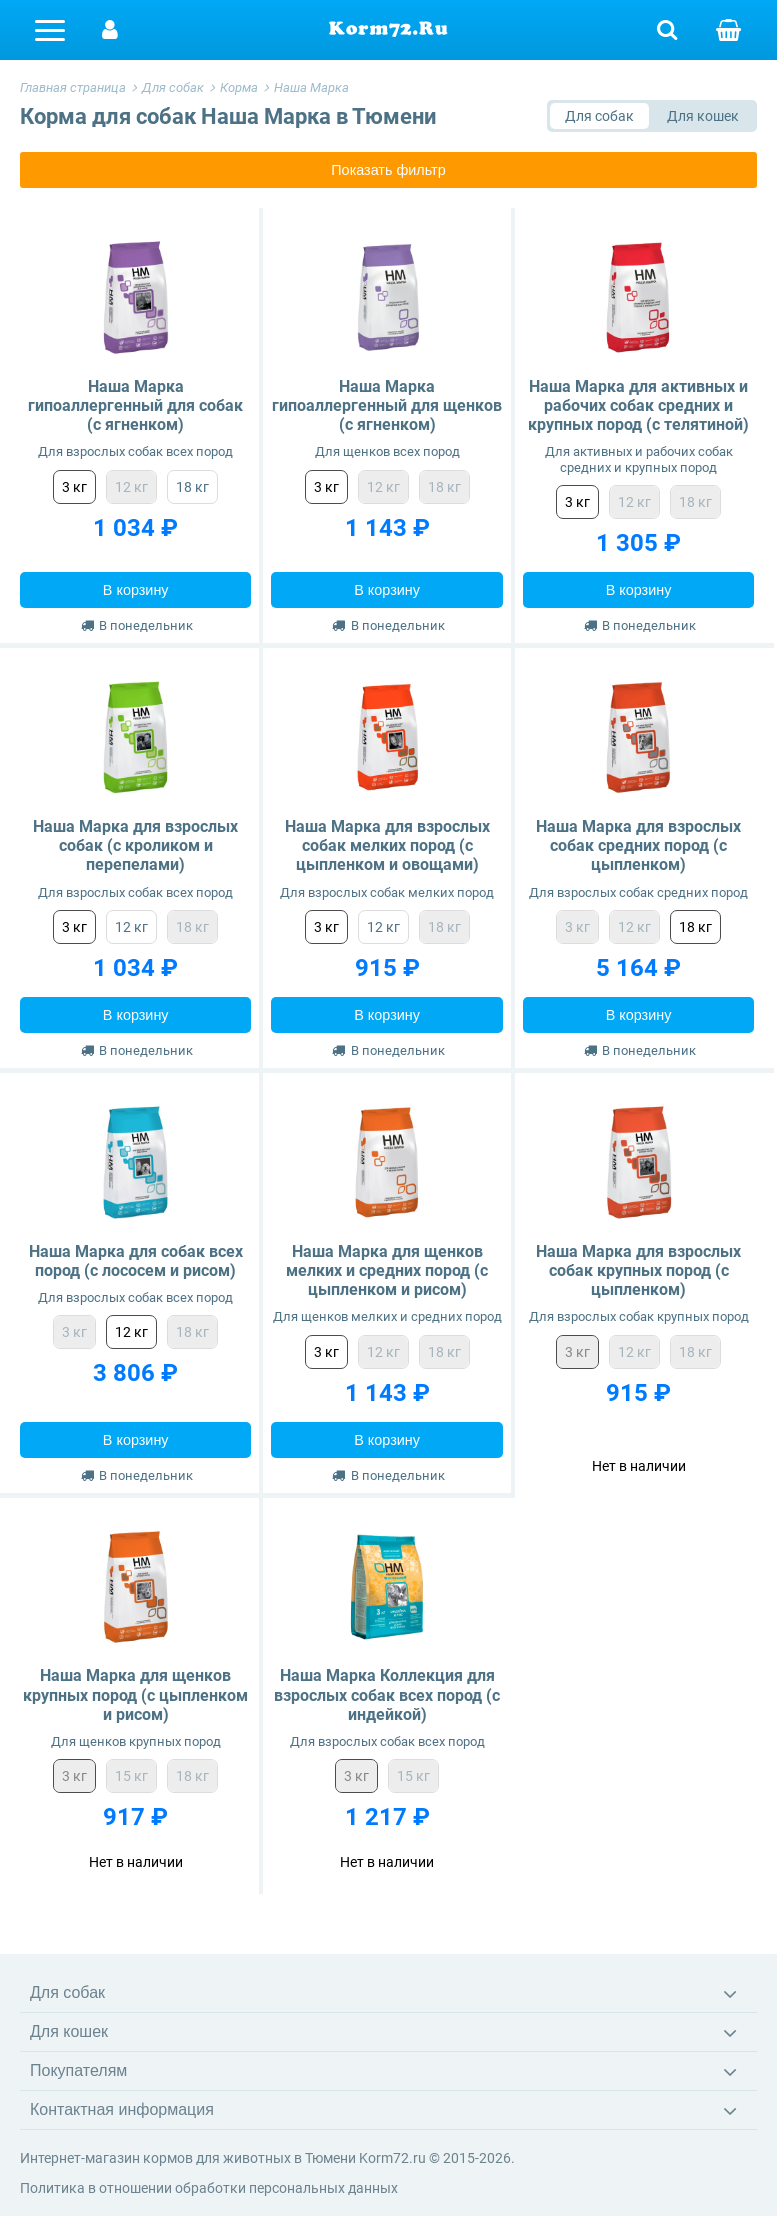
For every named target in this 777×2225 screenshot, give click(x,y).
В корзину (136, 590)
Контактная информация (122, 2109)
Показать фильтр (388, 170)
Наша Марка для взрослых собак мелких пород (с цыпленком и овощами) (387, 845)
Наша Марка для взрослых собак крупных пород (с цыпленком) (638, 1270)
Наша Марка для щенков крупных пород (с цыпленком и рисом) (135, 1694)
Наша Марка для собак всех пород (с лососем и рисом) (136, 1261)
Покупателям (78, 2070)
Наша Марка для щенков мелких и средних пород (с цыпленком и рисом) (387, 1270)
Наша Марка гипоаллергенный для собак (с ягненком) (135, 405)
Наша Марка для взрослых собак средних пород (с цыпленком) (638, 845)
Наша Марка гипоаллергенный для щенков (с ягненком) (387, 405)
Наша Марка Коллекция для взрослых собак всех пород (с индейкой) (387, 1694)
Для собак (67, 1992)
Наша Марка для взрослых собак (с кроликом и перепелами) (135, 845)
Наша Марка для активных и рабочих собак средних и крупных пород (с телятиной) (638, 405)
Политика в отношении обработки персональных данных (209, 2188)
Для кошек (69, 2031)
